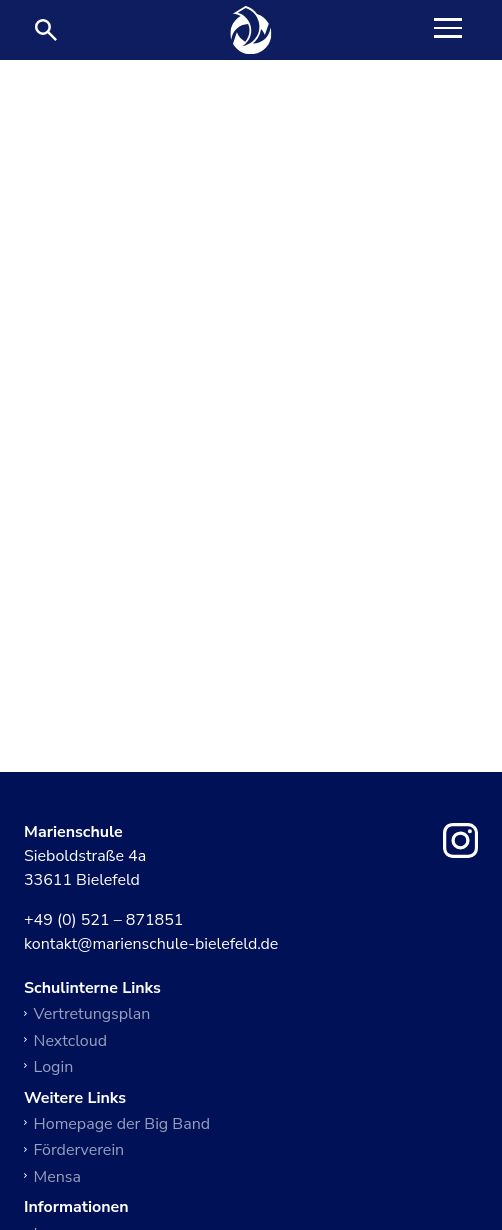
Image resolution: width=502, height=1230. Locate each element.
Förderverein (79, 1150)
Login (54, 1067)
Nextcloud (70, 1041)
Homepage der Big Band (122, 1124)
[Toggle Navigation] (448, 30)
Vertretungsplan (92, 1014)
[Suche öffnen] (46, 30)
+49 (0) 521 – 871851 (103, 921)
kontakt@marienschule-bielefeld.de (151, 945)
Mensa (57, 1177)
